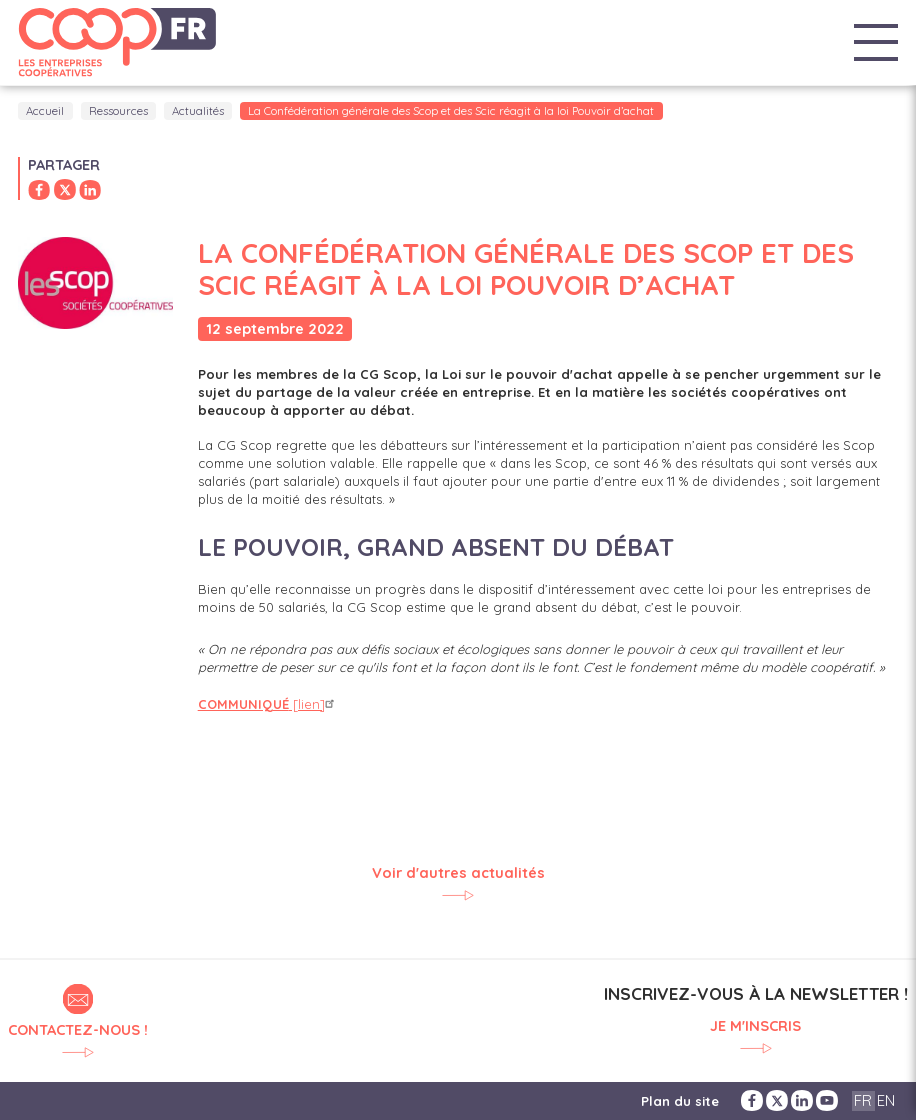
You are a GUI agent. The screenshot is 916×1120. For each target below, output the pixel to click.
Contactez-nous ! (78, 1029)
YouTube (827, 1100)
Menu (876, 43)
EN (886, 1100)
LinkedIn (802, 1100)
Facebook (752, 1100)
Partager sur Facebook (39, 189)
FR (863, 1100)
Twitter (777, 1100)
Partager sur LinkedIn (90, 189)
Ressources (118, 111)
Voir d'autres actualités (458, 873)
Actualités (198, 111)
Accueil (45, 111)
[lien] (268, 704)
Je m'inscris (755, 1026)
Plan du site (680, 1101)
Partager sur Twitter (65, 189)
